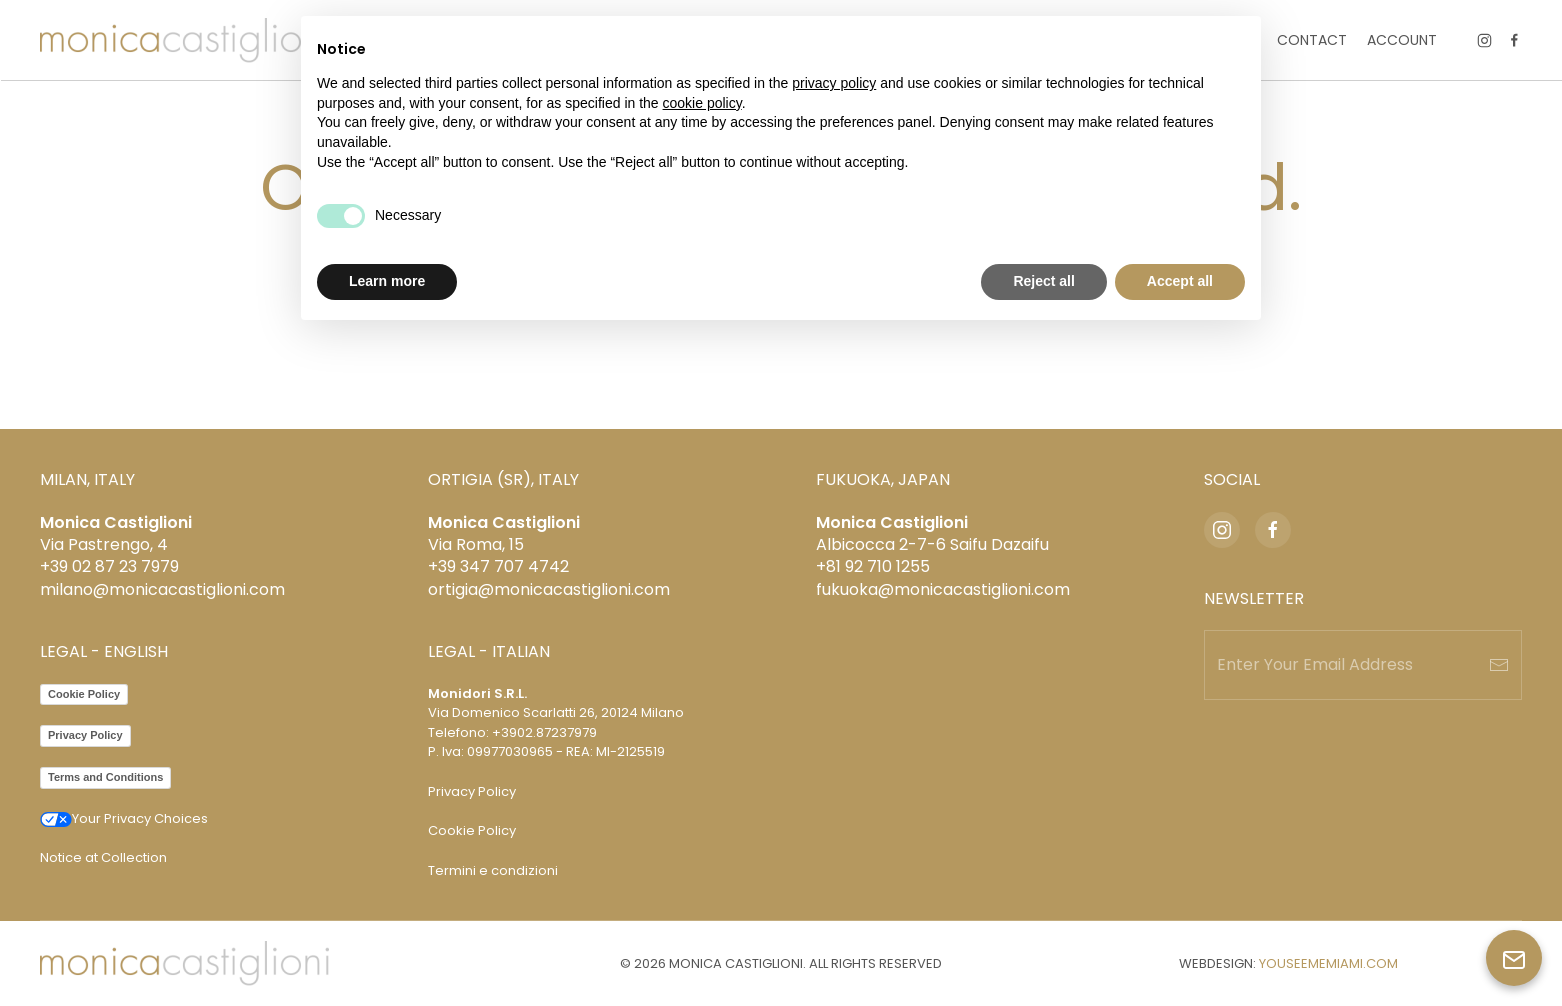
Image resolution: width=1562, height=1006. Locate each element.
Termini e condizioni (493, 870)
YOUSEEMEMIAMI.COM (1328, 963)
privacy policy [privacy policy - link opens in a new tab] (834, 83)
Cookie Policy (84, 694)
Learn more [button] (387, 281)
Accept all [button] (1180, 281)
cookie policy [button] (702, 103)
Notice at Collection (103, 857)
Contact (1312, 40)
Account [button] (1402, 40)
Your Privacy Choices (124, 818)
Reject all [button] (1043, 281)
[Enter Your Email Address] (1363, 665)
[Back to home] (184, 40)
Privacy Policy (85, 735)
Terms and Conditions (105, 777)
